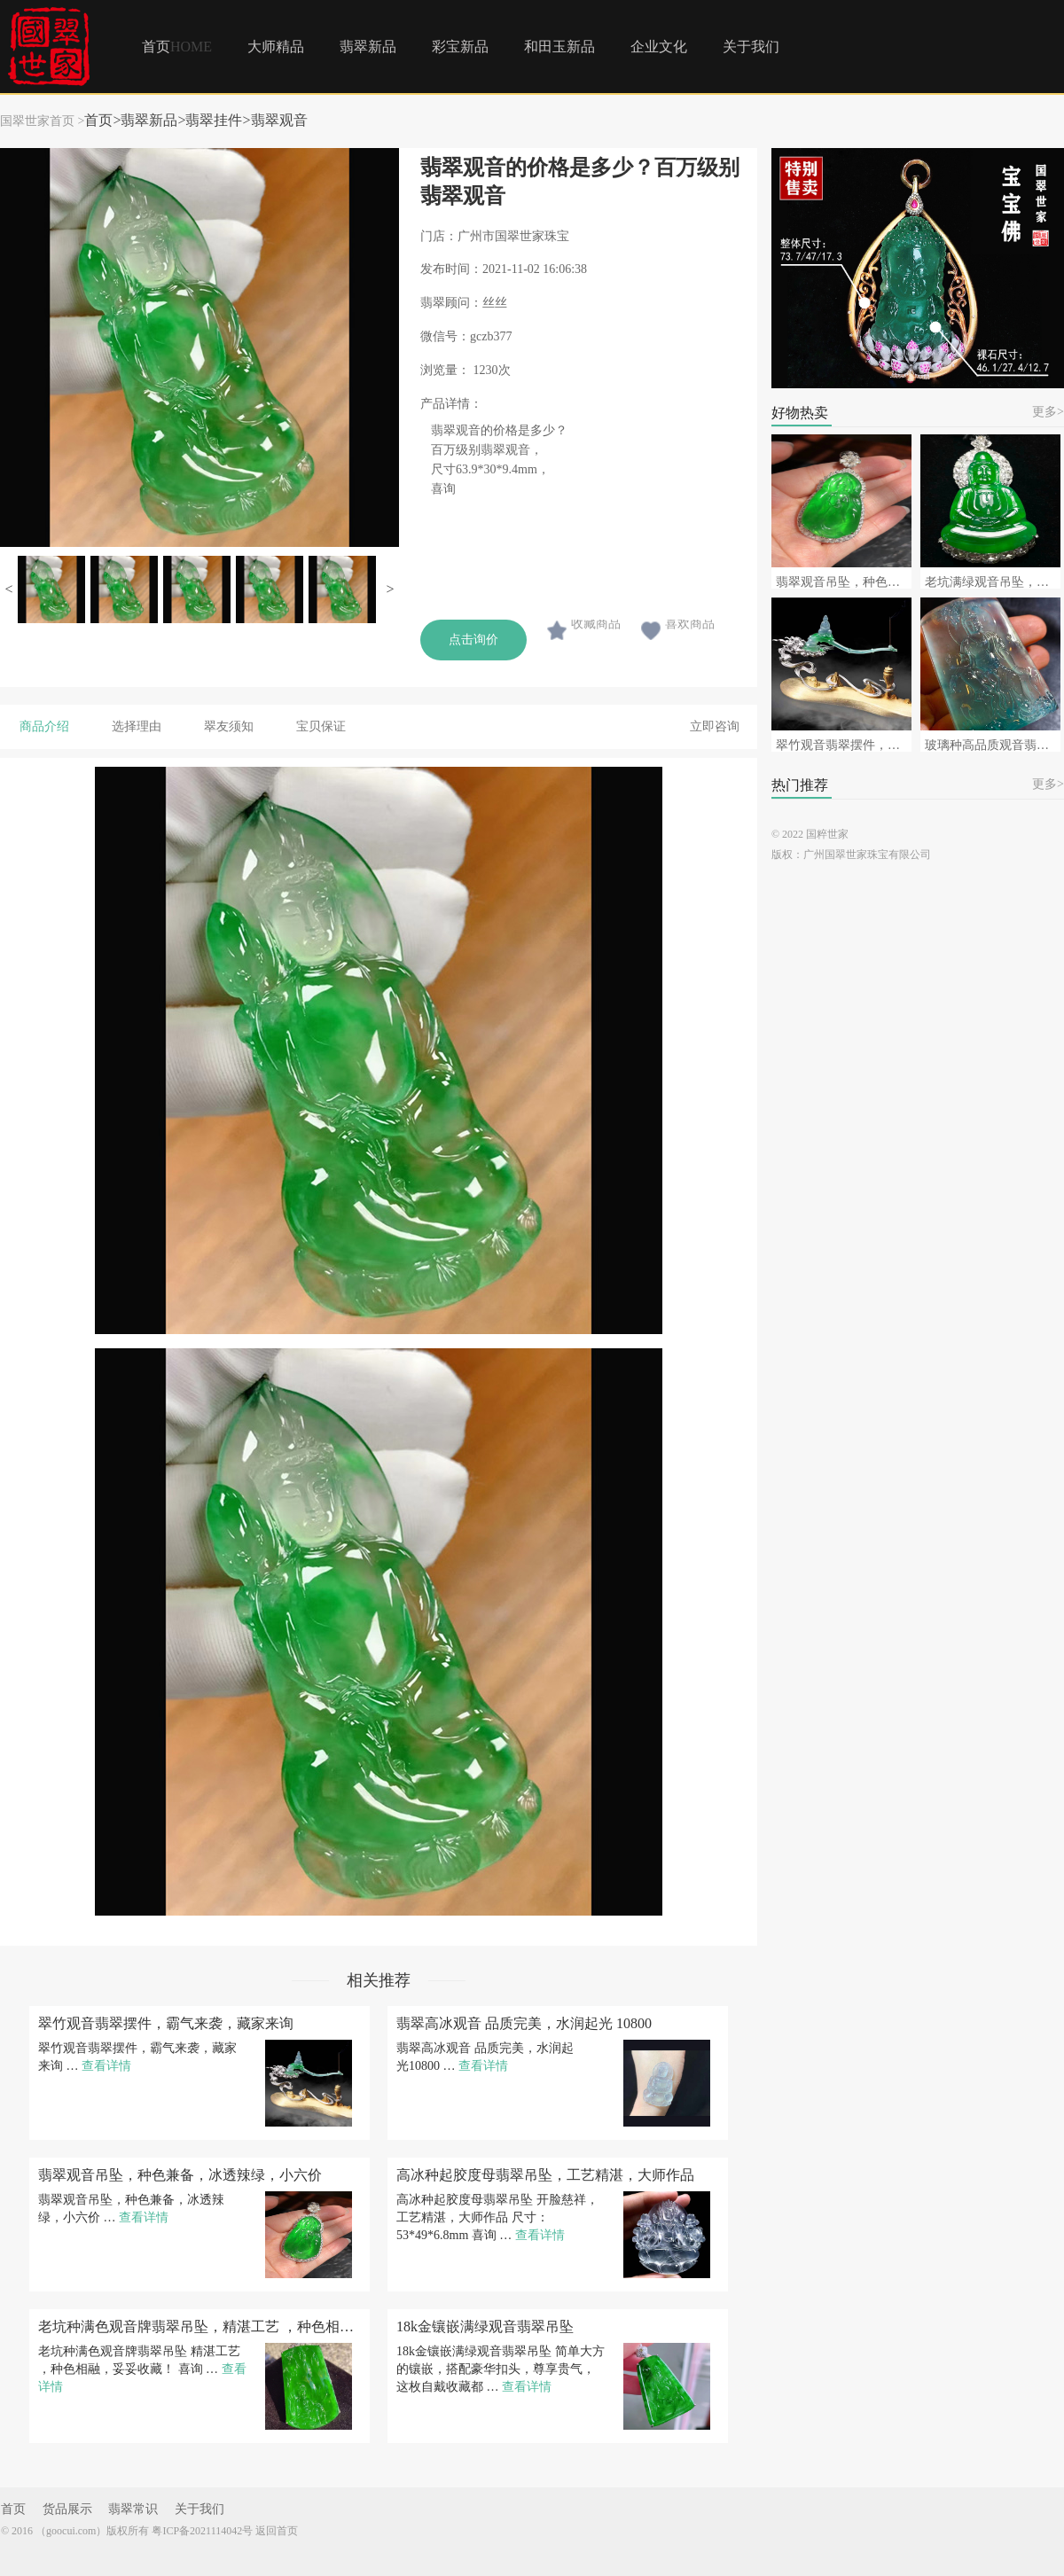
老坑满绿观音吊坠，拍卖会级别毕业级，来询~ (992, 582)
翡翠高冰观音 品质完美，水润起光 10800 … (485, 2057)
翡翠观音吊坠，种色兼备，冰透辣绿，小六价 (180, 2175)
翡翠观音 (279, 120)
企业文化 (658, 46)
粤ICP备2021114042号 (202, 2531)
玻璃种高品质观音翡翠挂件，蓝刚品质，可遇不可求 (992, 745)
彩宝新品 (460, 46)
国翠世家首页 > (42, 121)
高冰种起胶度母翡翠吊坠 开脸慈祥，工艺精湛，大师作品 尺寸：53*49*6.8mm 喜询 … (497, 2217)
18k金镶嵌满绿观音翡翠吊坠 (485, 2327)
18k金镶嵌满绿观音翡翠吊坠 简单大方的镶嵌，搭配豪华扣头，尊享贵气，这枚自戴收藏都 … (500, 2369)
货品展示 (67, 2509)
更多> (1048, 412)
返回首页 (276, 2531)
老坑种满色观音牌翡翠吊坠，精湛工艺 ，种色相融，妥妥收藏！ (199, 2327)
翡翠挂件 (213, 120)
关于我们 (751, 46)
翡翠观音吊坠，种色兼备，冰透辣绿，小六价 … (131, 2208)
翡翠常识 (133, 2509)
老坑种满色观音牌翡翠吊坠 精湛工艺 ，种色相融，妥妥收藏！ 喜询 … (142, 2369)
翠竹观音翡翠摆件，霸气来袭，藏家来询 (165, 2024)
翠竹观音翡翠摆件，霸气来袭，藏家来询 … (137, 2057)
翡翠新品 (368, 46)
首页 (177, 46)
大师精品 (275, 46)
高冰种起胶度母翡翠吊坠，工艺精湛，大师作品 (545, 2175)
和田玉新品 (559, 46)
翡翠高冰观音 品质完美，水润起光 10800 (524, 2024)
